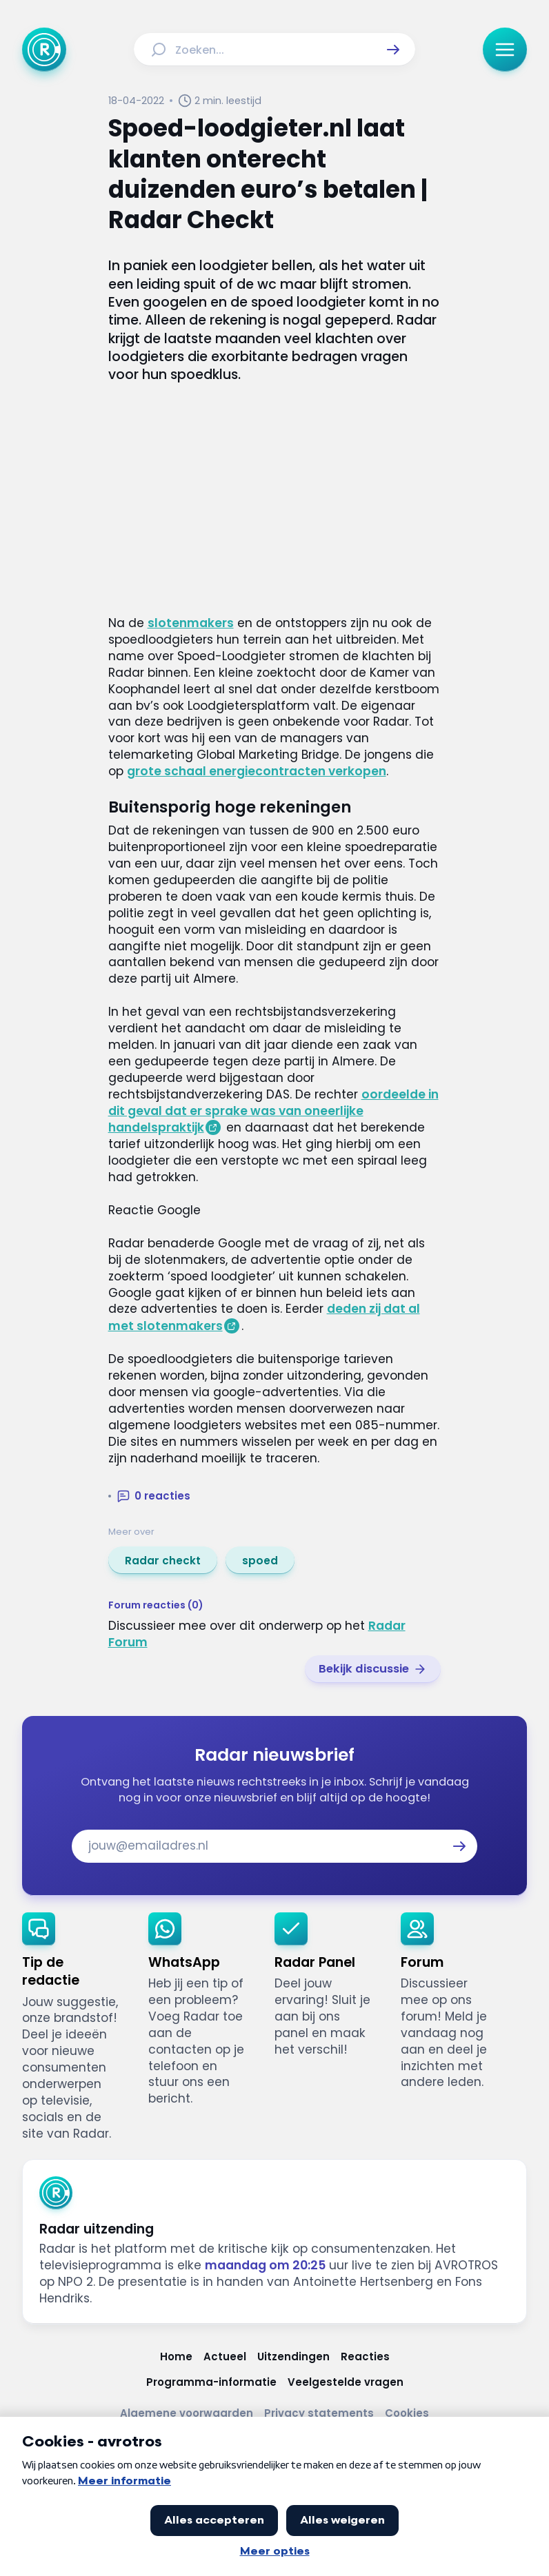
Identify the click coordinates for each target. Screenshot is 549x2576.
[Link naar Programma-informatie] (211, 2382)
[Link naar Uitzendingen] (293, 2356)
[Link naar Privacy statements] (319, 2413)
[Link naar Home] (176, 2356)
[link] (162, 1560)
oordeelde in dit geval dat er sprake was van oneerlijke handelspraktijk (273, 1111)
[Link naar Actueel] (224, 2356)
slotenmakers (191, 623)
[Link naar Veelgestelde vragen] (345, 2382)
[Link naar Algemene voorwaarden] (186, 2413)
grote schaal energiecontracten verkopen (256, 771)
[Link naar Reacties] (365, 2356)
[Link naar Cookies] (407, 2413)
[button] (393, 49)
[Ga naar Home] (44, 50)
